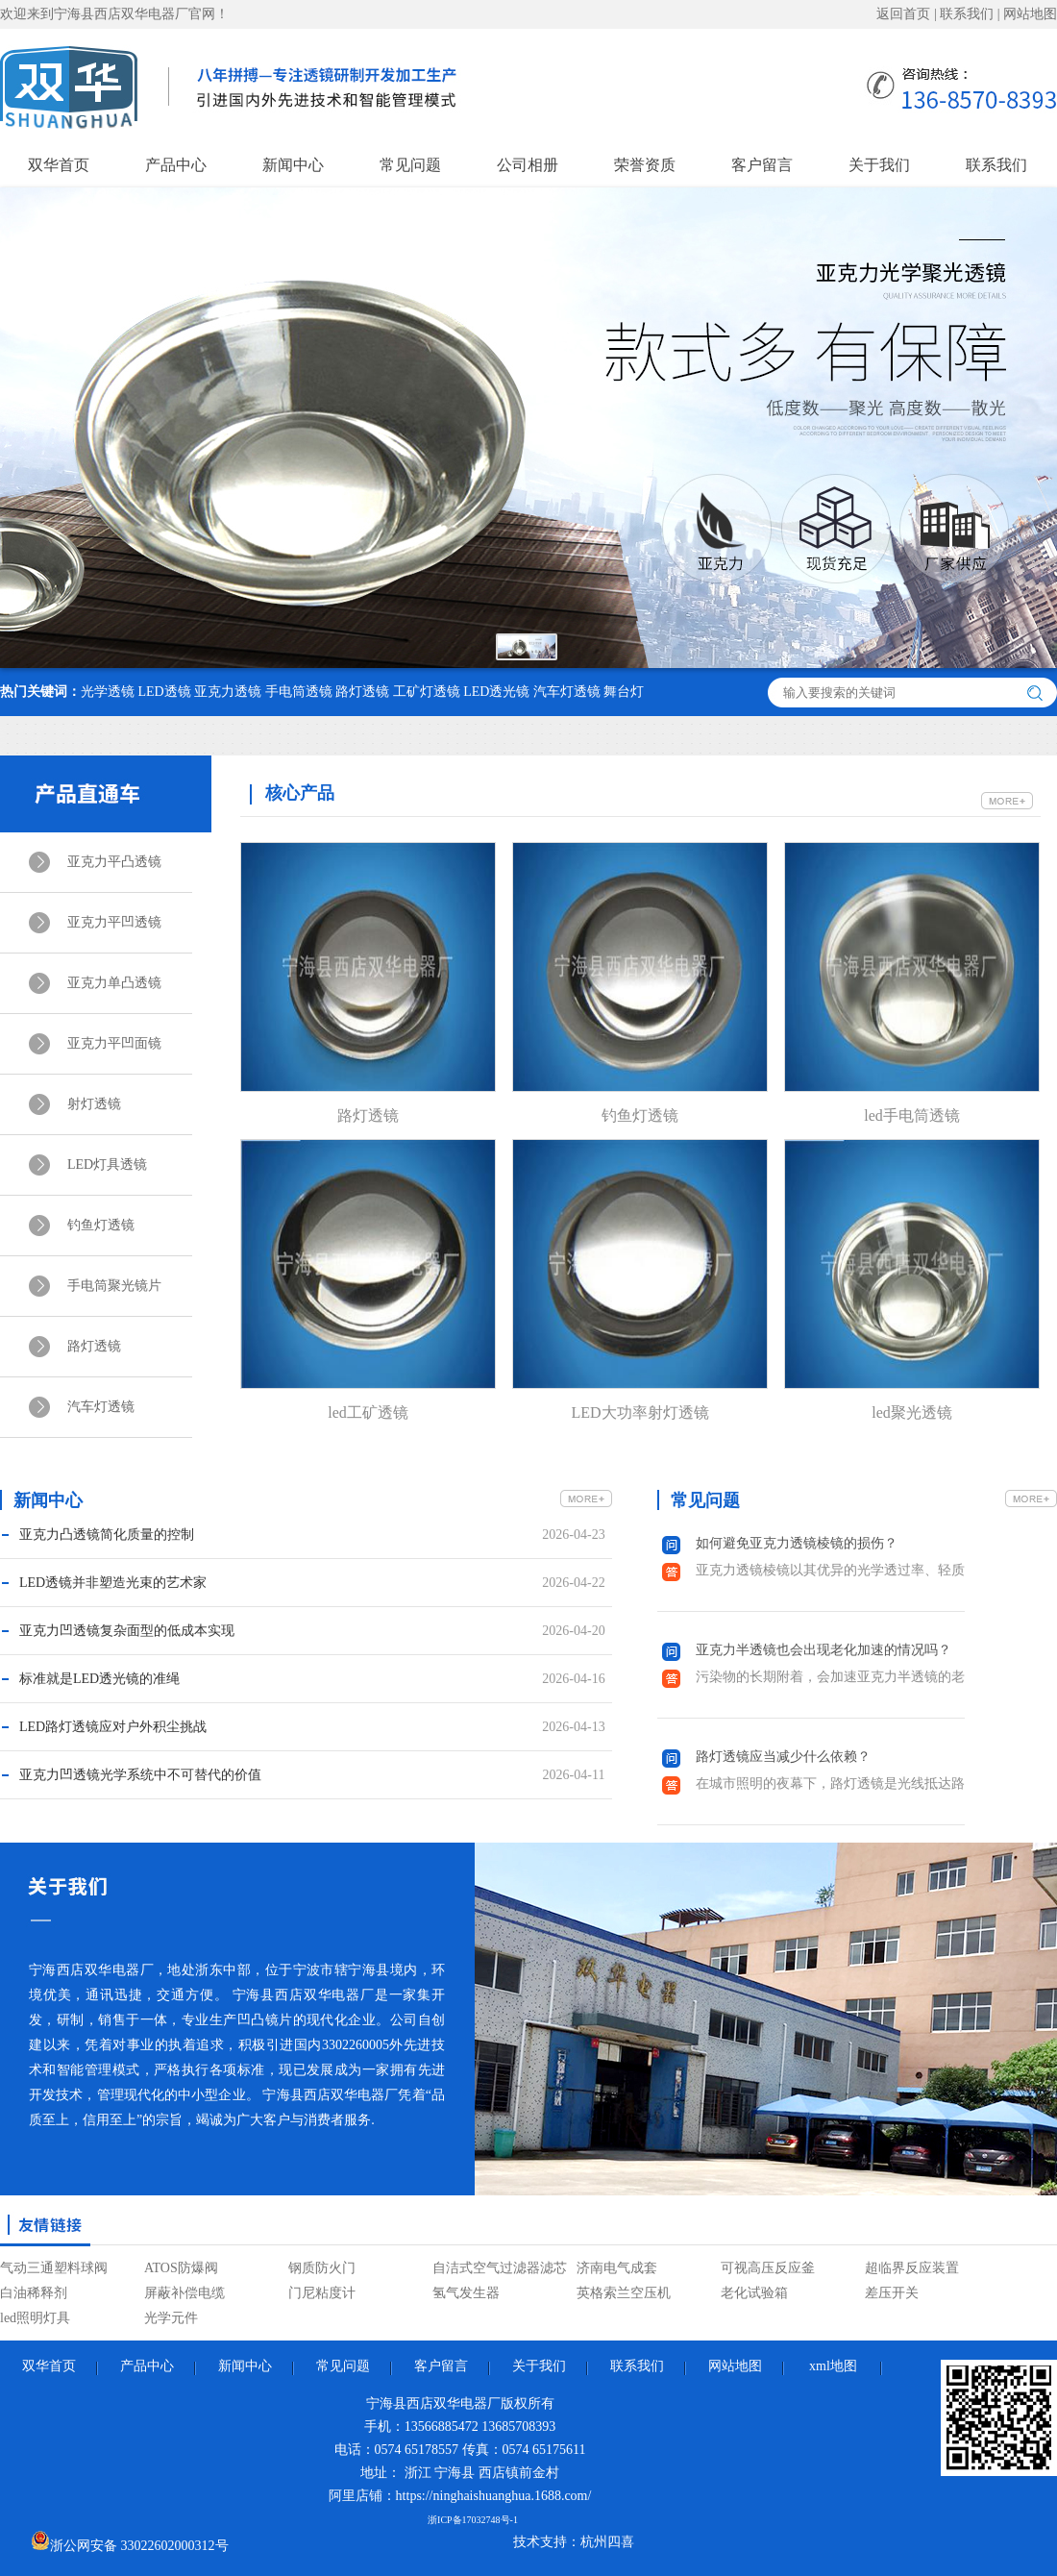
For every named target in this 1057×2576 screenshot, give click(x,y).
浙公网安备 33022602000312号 (130, 2542)
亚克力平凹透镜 (114, 922)
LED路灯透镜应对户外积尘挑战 (113, 1727)
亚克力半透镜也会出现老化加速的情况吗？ (823, 1650)
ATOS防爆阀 (181, 2268)
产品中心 (176, 165)
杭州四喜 (607, 2542)
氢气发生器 (466, 2293)
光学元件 (171, 2318)
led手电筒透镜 (912, 1115)
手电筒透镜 (298, 691)
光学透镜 (108, 691)
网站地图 (1030, 14)
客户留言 (762, 165)
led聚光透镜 (912, 1412)
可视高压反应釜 (768, 2268)
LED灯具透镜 (107, 1164)
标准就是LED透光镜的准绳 (99, 1679)
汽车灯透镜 (567, 691)
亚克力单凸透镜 (114, 983)
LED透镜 (164, 691)
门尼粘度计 (322, 2293)
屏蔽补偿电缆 (184, 2293)
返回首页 (903, 14)
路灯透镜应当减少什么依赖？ (783, 1756)
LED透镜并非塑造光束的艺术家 (113, 1582)
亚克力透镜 (227, 691)
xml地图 (833, 2366)
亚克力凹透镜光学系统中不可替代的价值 (140, 1775)
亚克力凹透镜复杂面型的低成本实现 (126, 1630)
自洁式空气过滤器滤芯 (499, 2268)
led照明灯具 (35, 2318)
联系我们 (967, 14)
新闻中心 (293, 165)
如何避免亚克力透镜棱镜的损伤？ (796, 1543)
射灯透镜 (94, 1104)
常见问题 (410, 165)
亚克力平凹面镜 (114, 1043)
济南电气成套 (617, 2268)
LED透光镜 (496, 691)
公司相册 (527, 165)
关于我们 (879, 165)
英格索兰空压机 (624, 2293)
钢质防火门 (322, 2268)
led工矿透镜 (368, 1412)
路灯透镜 (362, 691)
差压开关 (892, 2293)
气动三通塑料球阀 (54, 2268)
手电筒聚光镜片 (114, 1285)
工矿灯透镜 (426, 691)
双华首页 (58, 165)
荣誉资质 (645, 165)
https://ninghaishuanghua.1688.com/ (494, 2496)
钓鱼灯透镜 (101, 1225)
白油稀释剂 (33, 2293)
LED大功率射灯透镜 (639, 1412)
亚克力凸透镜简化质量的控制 (106, 1534)
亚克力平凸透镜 (114, 862)
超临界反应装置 (912, 2268)
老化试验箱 (754, 2293)
